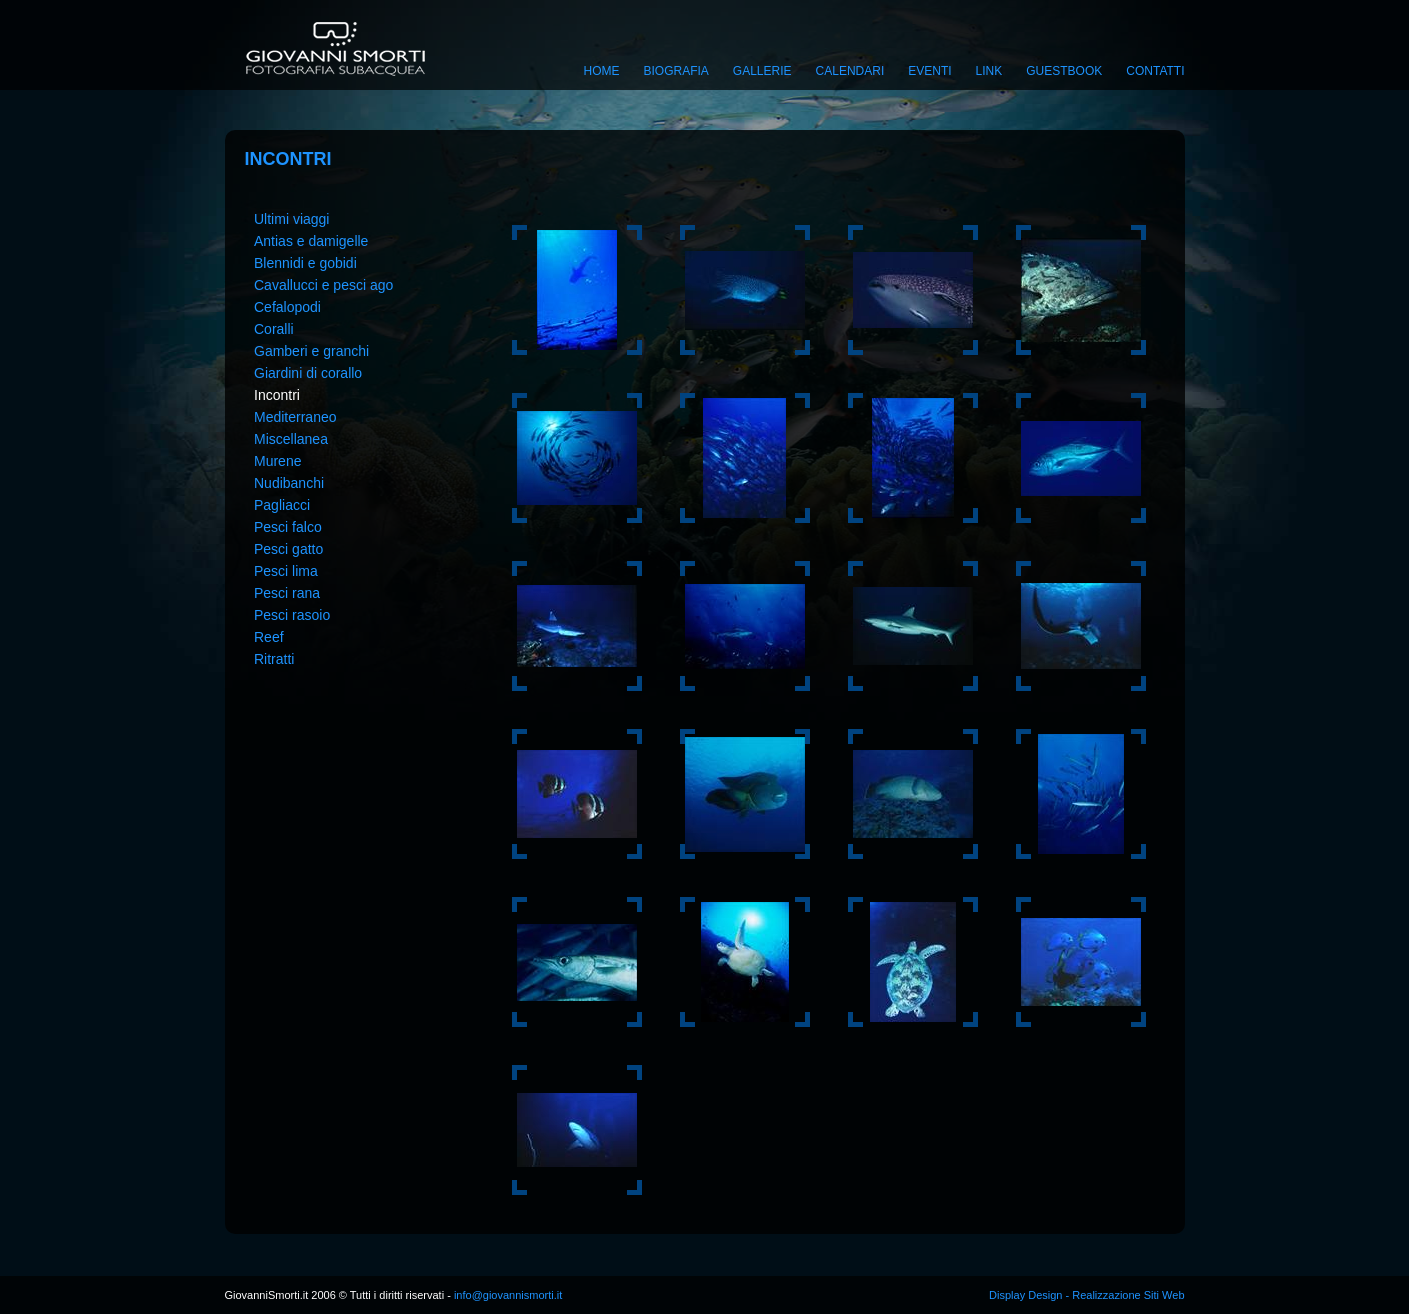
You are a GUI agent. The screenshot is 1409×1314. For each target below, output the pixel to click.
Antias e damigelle (311, 241)
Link (989, 71)
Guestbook (1064, 71)
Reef (269, 637)
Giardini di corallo (308, 373)
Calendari (850, 71)
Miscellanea (291, 439)
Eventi (929, 71)
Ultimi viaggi (291, 219)
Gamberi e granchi (311, 351)
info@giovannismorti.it (506, 1295)
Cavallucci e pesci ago (323, 285)
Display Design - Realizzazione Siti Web (1086, 1295)
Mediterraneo (295, 417)
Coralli (274, 329)
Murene (277, 461)
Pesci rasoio (292, 615)
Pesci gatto (288, 549)
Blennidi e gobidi (305, 263)
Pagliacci (282, 505)
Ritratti (274, 659)
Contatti (1155, 71)
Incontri (277, 395)
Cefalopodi (287, 307)
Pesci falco (288, 527)
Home (602, 71)
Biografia (676, 71)
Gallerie (762, 71)
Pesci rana (287, 593)
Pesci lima (286, 571)
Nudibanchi (289, 483)
